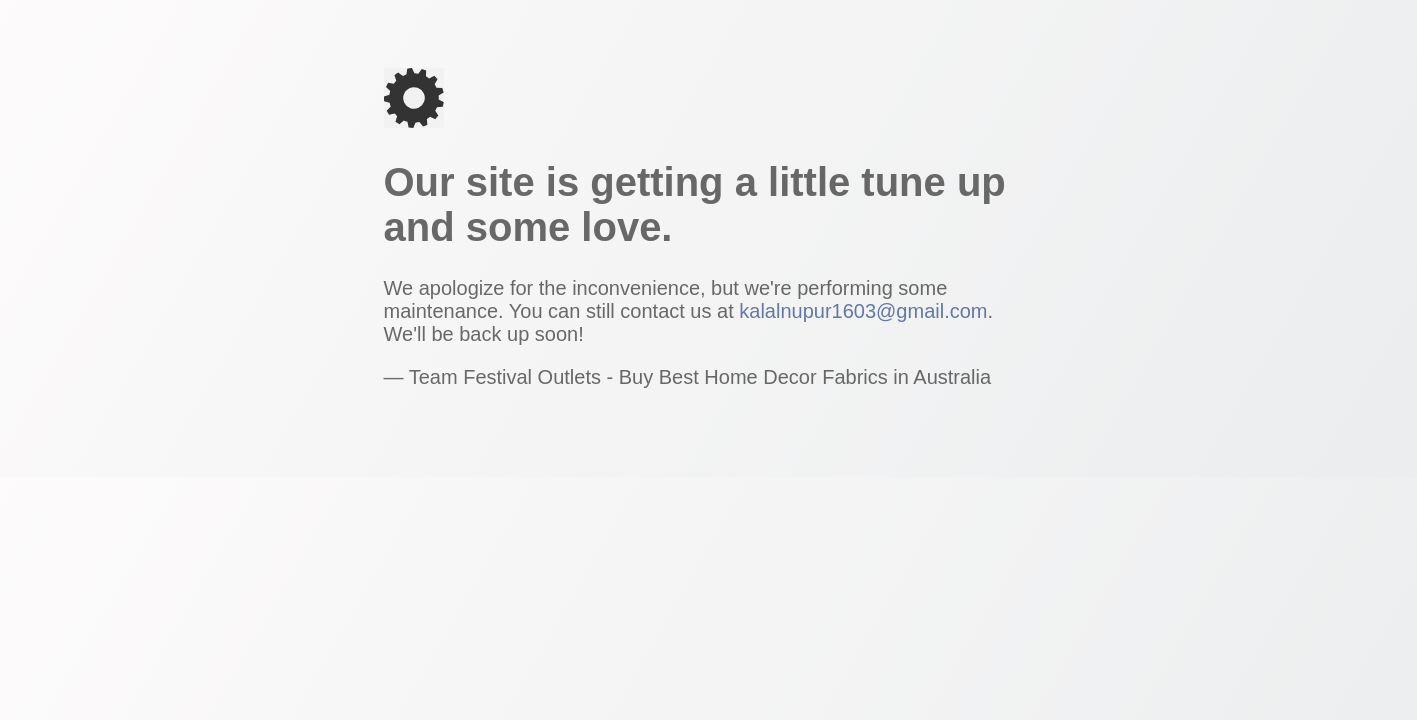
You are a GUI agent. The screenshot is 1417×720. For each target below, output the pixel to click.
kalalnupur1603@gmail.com (863, 311)
